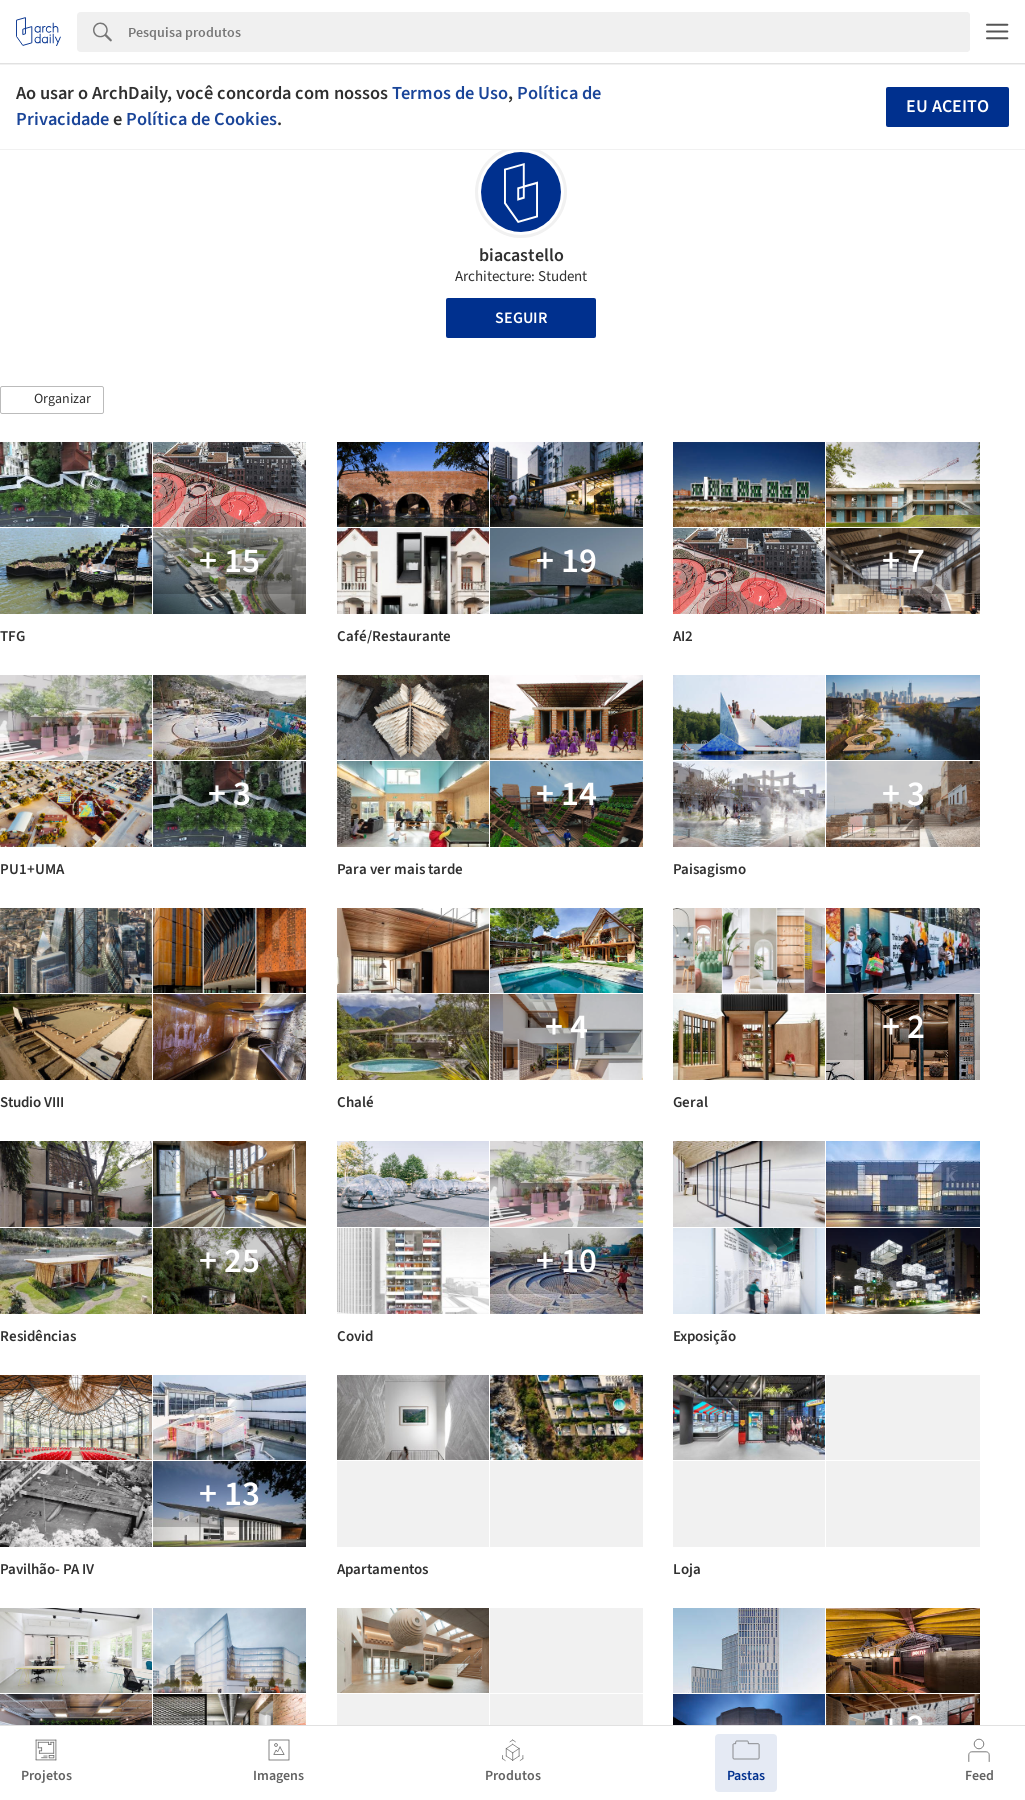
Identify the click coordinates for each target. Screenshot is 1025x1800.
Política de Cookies (201, 119)
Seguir (521, 318)
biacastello (521, 255)
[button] (52, 400)
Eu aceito (947, 106)
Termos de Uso (450, 93)
